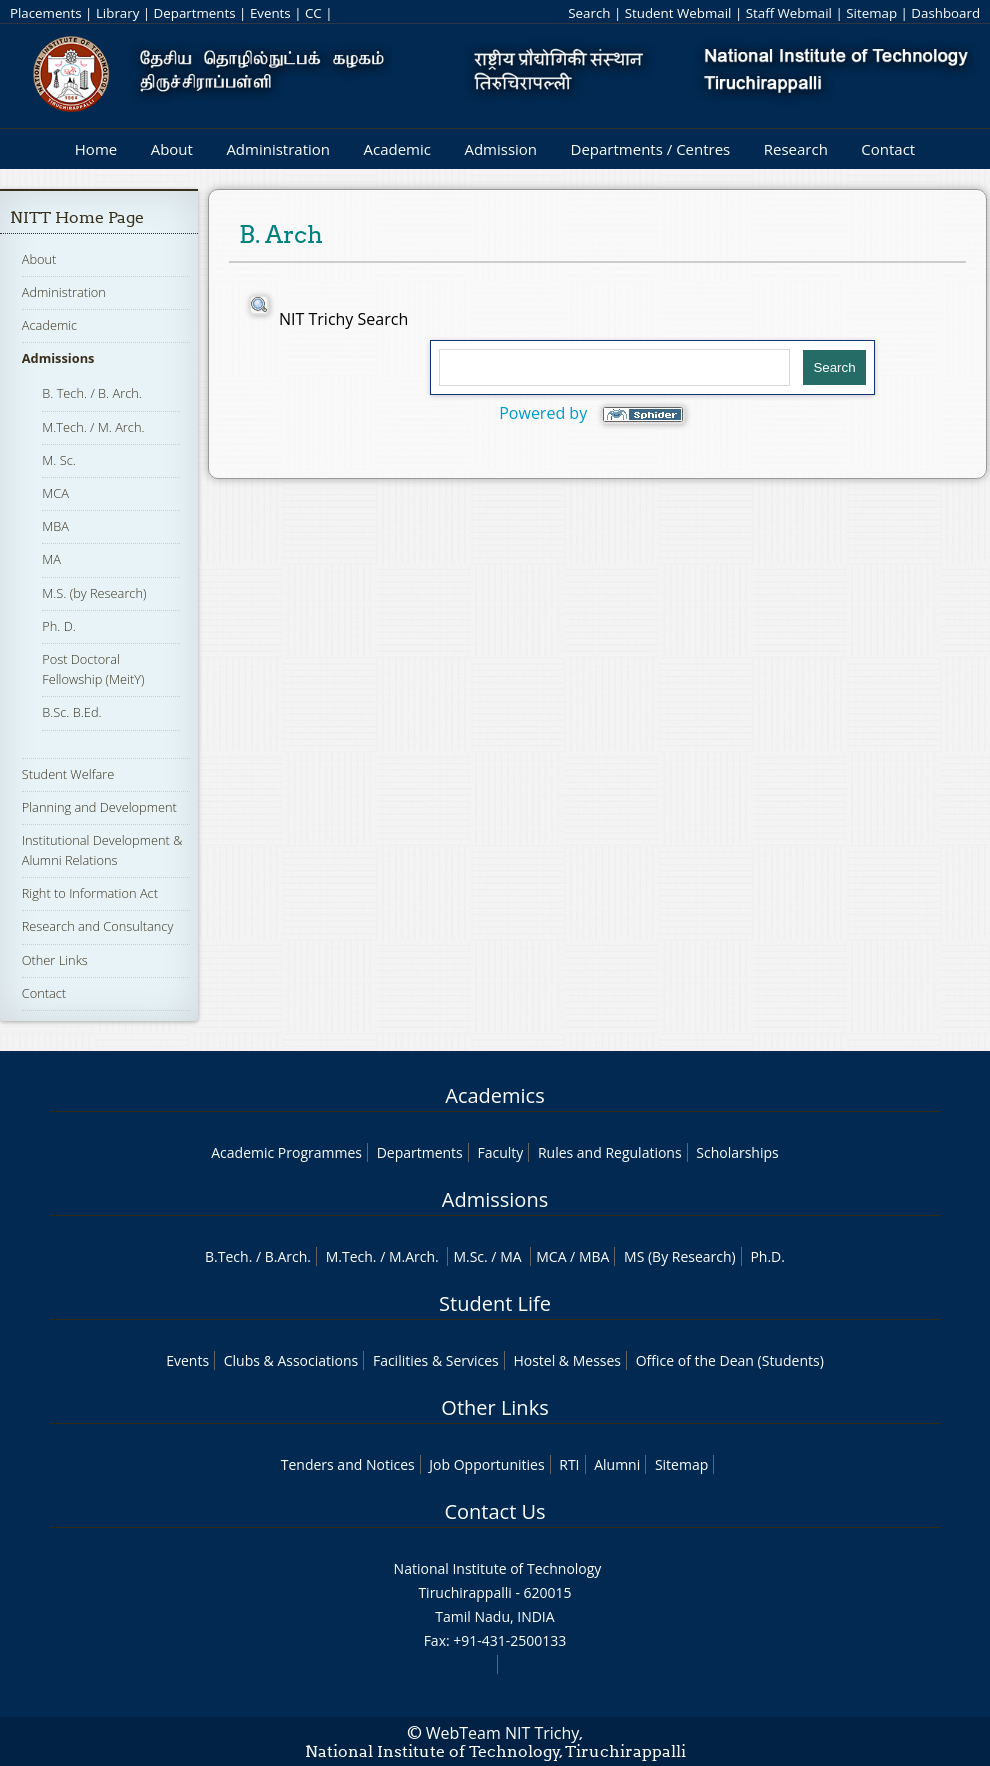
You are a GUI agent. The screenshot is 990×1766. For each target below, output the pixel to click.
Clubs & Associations (291, 1360)
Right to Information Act (90, 893)
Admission (500, 149)
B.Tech (227, 1256)
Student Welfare (68, 774)
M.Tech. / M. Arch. (93, 427)
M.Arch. (414, 1256)
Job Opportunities (486, 1464)
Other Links (55, 960)
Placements (46, 13)
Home (96, 149)
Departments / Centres (651, 149)
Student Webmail (678, 13)
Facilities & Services (436, 1360)
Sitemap (871, 13)
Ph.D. (767, 1256)
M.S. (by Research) (94, 593)
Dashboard (945, 13)
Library (117, 13)
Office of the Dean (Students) (730, 1360)
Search (589, 13)
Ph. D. (59, 626)
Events (270, 13)
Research (796, 149)
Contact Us (494, 1511)
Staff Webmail (789, 13)
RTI (569, 1464)
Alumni (617, 1464)
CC (313, 13)
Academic (396, 149)
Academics (494, 1095)
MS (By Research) (680, 1256)
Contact (888, 149)
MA (51, 559)
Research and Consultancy (98, 926)
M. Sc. (59, 460)
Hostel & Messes (567, 1360)
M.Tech (349, 1256)
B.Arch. (288, 1256)
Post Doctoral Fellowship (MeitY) (93, 669)
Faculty (500, 1152)
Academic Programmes (286, 1152)
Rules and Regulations (610, 1152)
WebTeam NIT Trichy (503, 1733)
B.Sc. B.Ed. (71, 712)
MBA (55, 526)
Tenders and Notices (348, 1464)
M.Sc (468, 1256)
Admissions (58, 358)
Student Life (495, 1303)
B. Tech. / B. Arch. (92, 393)
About (172, 149)
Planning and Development (99, 807)
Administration (278, 149)
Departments (195, 13)
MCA (55, 493)
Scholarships (737, 1152)
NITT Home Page (77, 217)
